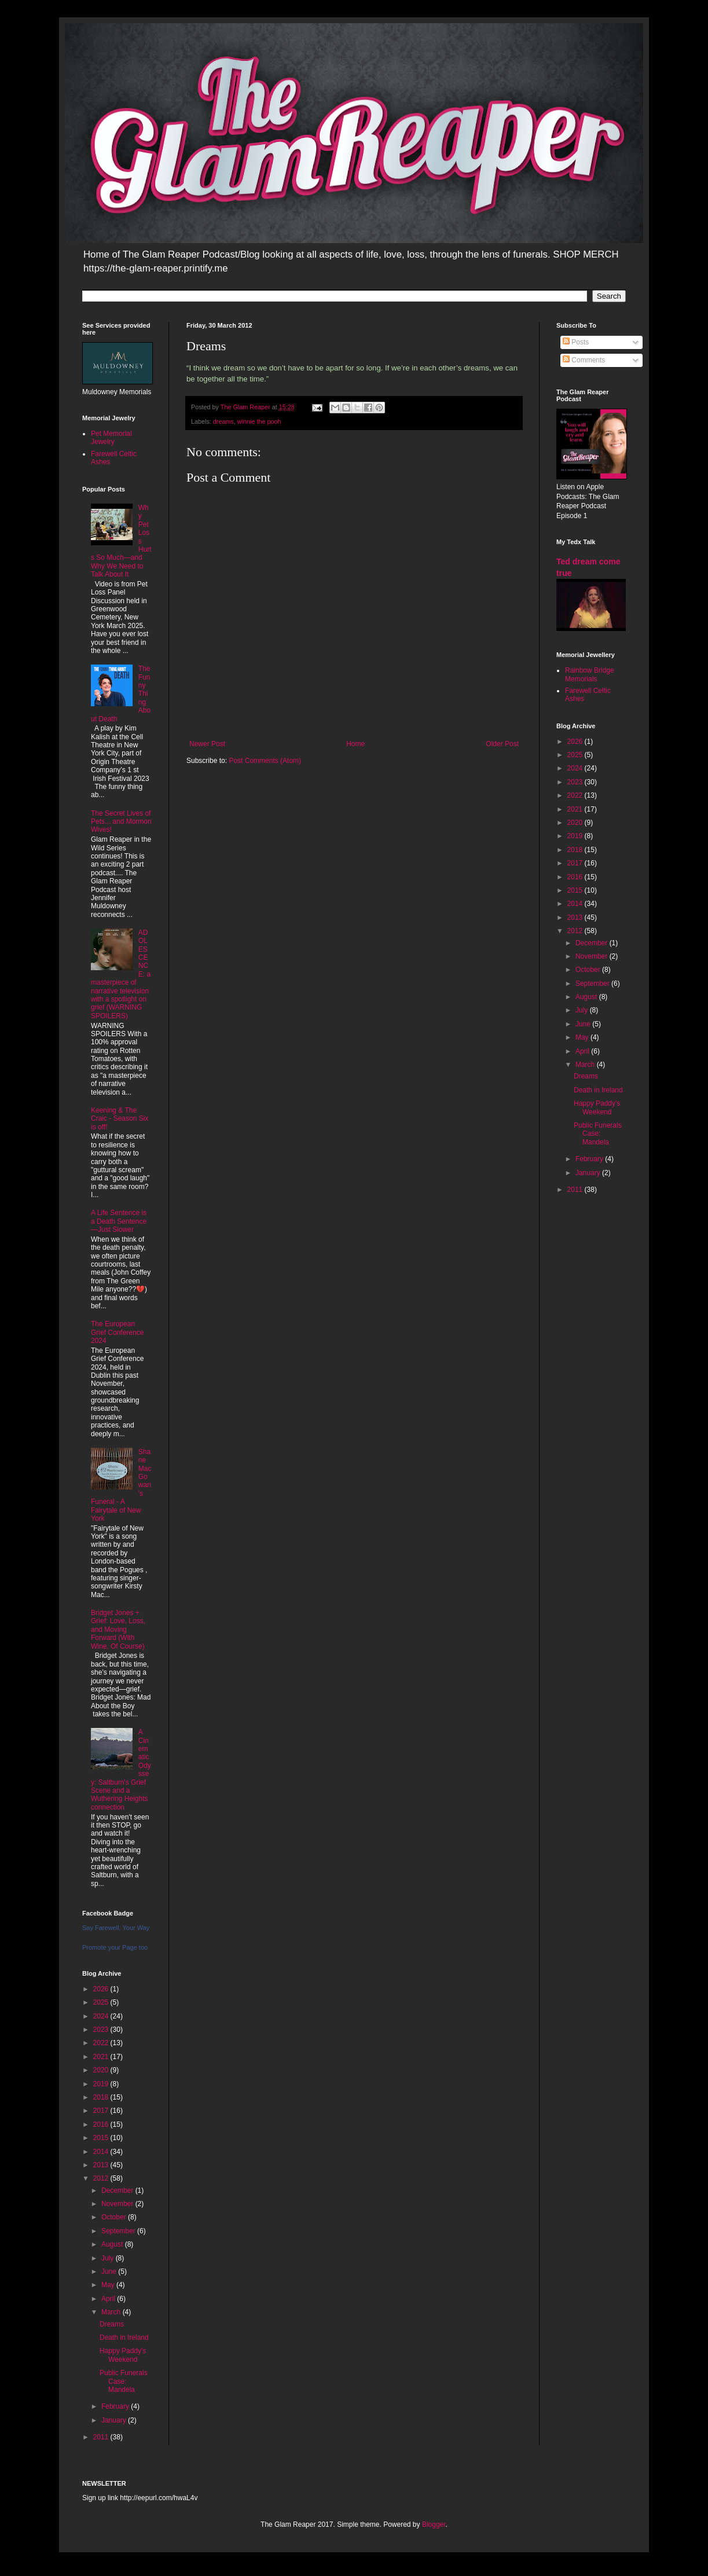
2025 (102, 2002)
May (108, 2285)
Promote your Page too (115, 1947)
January (114, 2420)
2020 (102, 2070)
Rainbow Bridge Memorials (589, 674)
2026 (102, 1989)
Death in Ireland (124, 2337)
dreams (223, 421)
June (109, 2271)
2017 (102, 2111)
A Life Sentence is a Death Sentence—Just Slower (118, 1221)
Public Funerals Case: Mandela (124, 2381)
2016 (102, 2124)
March (112, 2312)
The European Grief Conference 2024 (117, 1332)
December (118, 2190)
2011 (102, 2437)
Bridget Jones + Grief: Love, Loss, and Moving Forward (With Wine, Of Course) (118, 1629)
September (119, 2231)
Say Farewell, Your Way (115, 1927)
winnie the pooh (259, 421)
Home (355, 744)
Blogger (434, 2524)
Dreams (112, 2324)
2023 (102, 2029)
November (118, 2204)
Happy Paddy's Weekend (123, 2355)
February (116, 2406)
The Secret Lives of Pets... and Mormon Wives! (121, 821)
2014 (102, 2152)
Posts (576, 342)
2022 (102, 2043)
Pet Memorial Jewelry (111, 438)
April (109, 2299)
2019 (102, 2084)
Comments (584, 360)
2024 (102, 2016)
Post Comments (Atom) (265, 761)
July (108, 2258)
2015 (102, 2138)
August (113, 2244)
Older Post (502, 744)
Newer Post (207, 744)
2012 (102, 2178)
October (114, 2217)
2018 (102, 2097)
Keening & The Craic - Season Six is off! (119, 1118)
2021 (102, 2057)
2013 (102, 2165)
